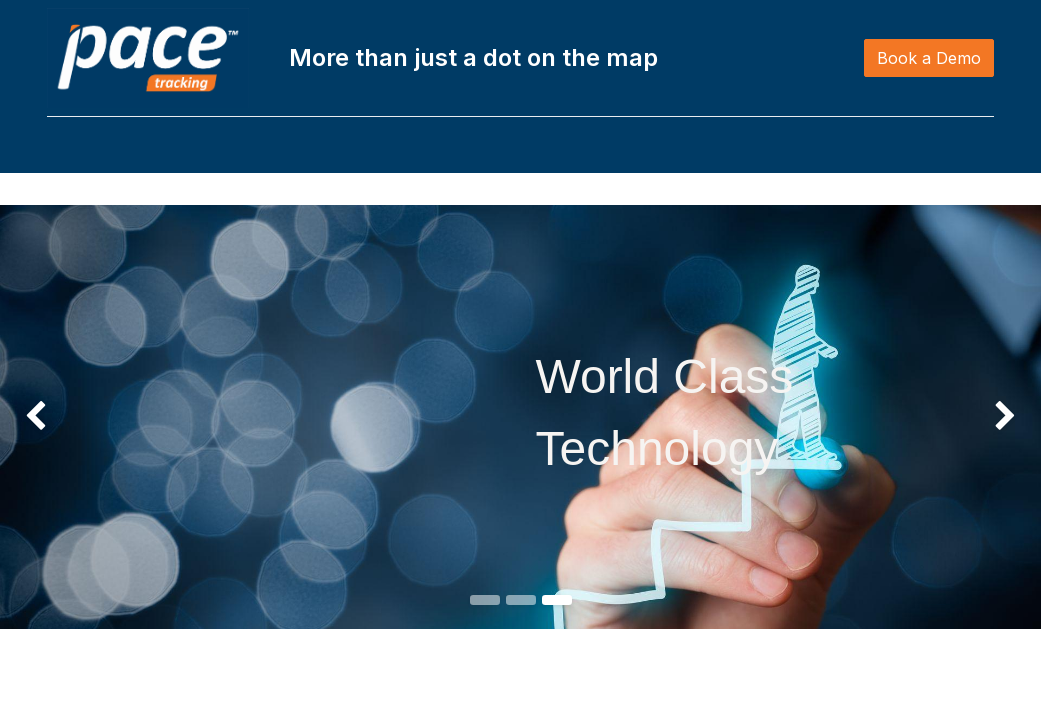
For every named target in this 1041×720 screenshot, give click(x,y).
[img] (41, 417)
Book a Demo (920, 58)
